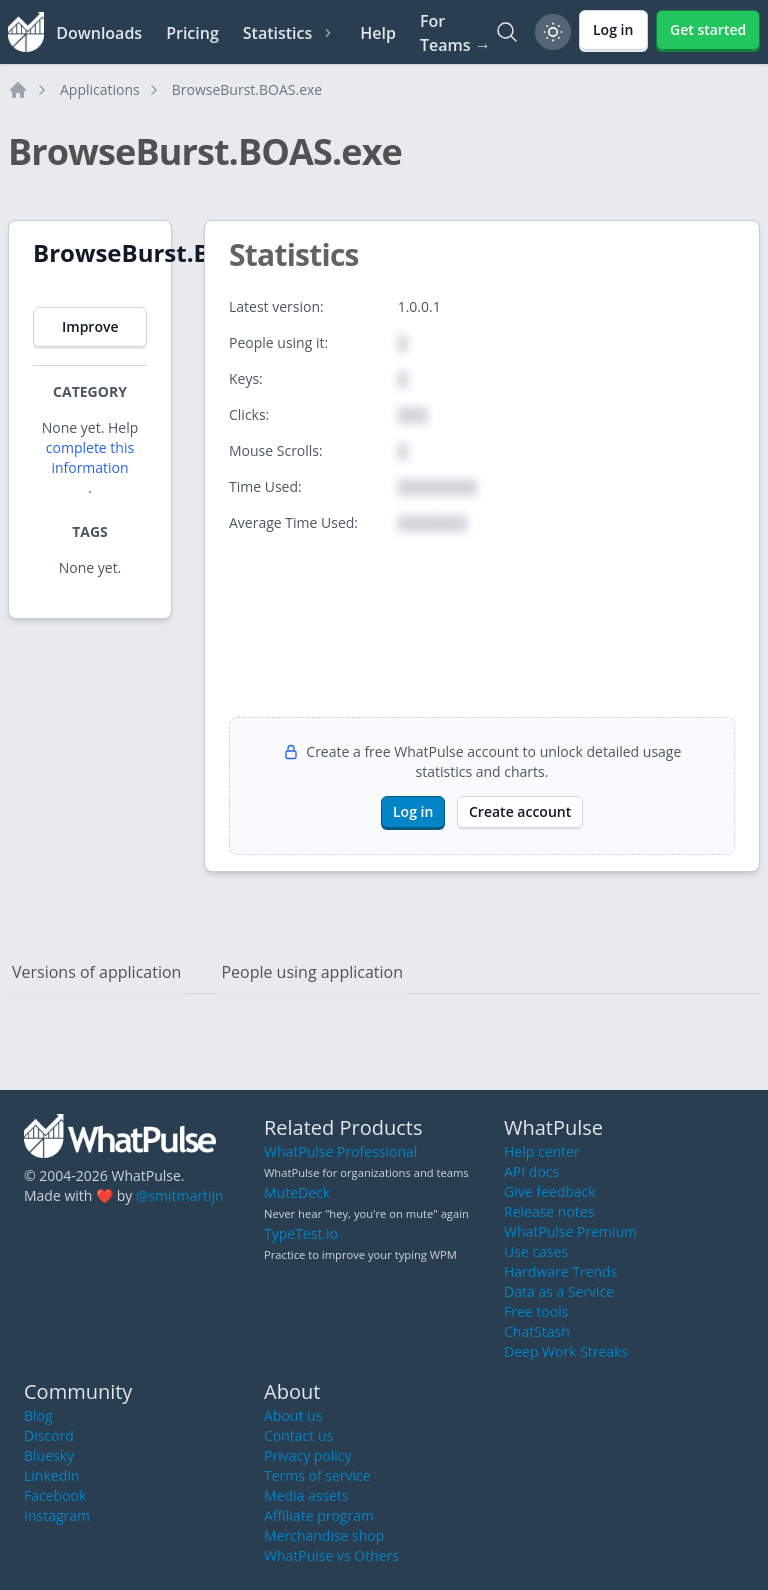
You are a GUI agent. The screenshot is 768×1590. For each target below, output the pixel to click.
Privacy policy (308, 1455)
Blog (38, 1415)
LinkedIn (52, 1475)
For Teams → (455, 33)
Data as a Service (559, 1291)
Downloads (99, 33)
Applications (100, 89)
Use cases (536, 1251)
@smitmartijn (180, 1195)
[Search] (507, 32)
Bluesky (49, 1455)
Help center (542, 1151)
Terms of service (317, 1475)
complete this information (90, 457)
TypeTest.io (301, 1233)
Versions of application (96, 972)
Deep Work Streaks (566, 1351)
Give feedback (550, 1191)
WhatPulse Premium (570, 1231)
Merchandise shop (324, 1535)
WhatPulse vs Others (331, 1555)
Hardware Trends (560, 1271)
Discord (49, 1435)
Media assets (306, 1495)
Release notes (549, 1211)
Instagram (57, 1515)
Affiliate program (319, 1515)
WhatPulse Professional (340, 1151)
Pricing (192, 33)
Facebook (55, 1495)
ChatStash (537, 1331)
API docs (531, 1171)
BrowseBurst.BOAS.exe (247, 89)
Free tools (536, 1311)
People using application (312, 972)
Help (378, 33)
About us (293, 1415)
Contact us (298, 1435)
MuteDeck (297, 1192)
